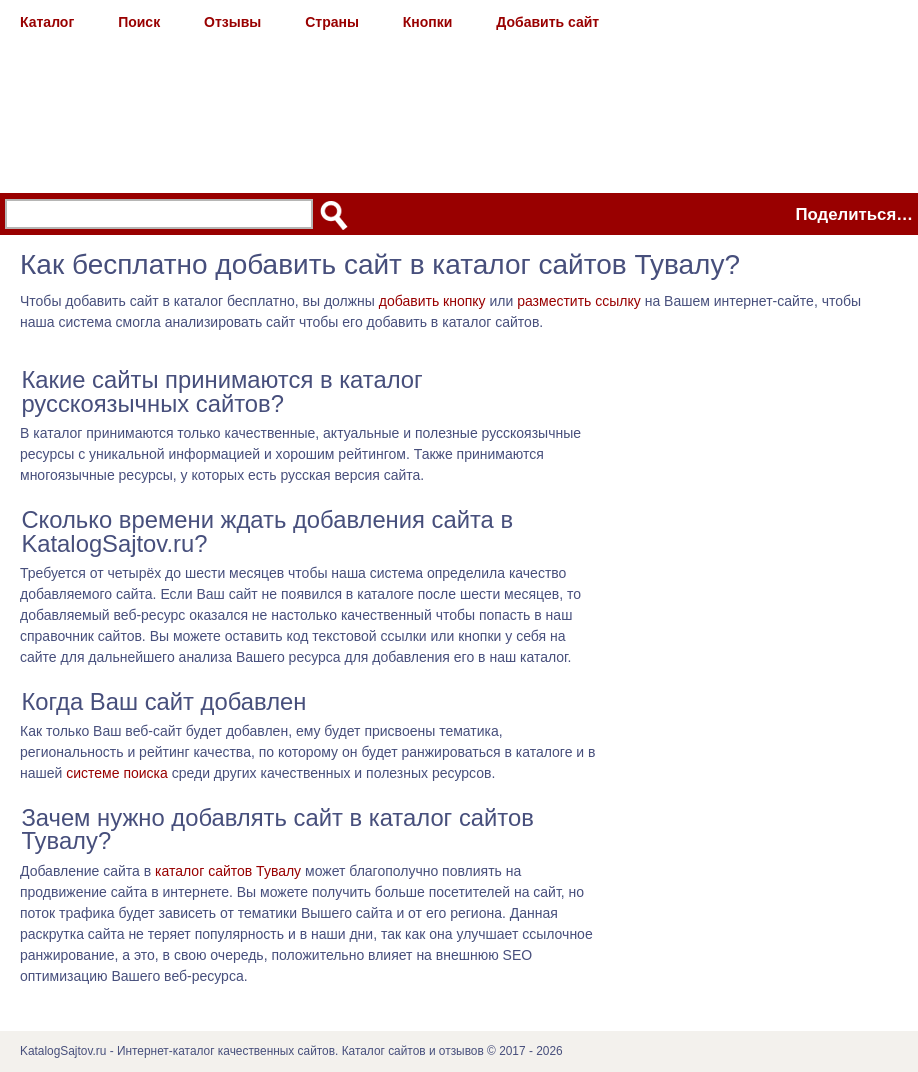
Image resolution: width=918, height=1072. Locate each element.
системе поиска (117, 773)
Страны (332, 22)
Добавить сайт (547, 22)
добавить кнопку (432, 301)
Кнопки (428, 22)
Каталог (47, 22)
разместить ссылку (579, 301)
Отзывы (232, 22)
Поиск (139, 22)
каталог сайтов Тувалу (228, 871)
